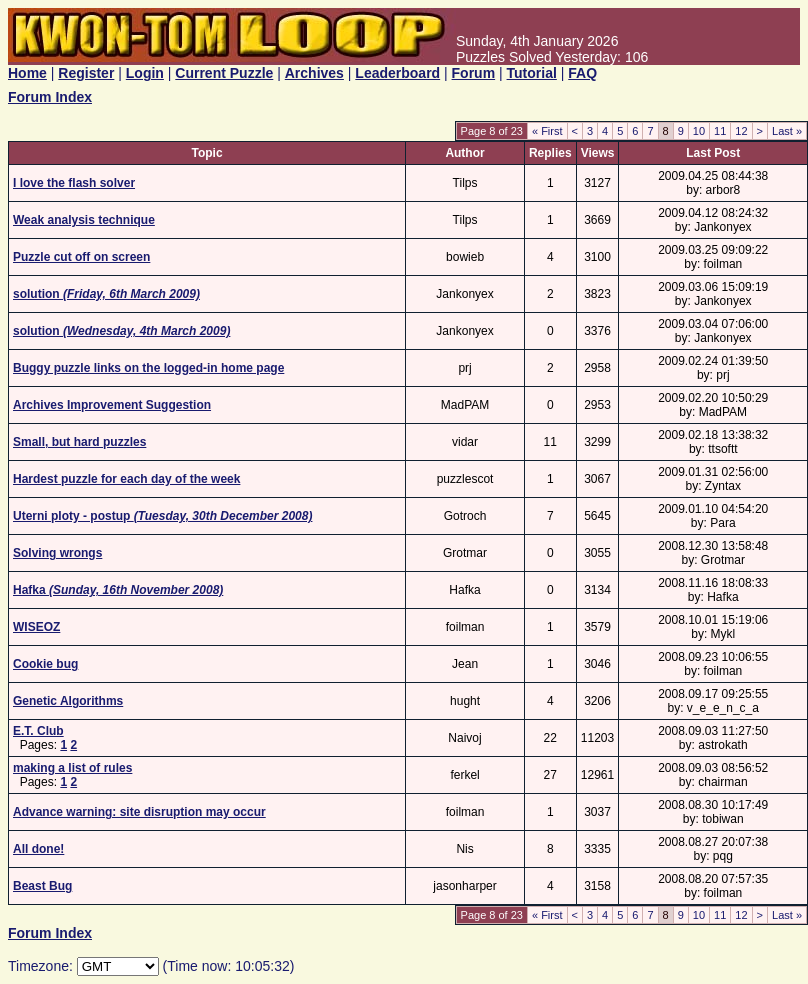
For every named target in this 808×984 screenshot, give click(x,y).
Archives (314, 73)
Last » (787, 131)
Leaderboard (397, 73)
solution (106, 294)
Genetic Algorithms (68, 701)
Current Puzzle (224, 73)
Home (27, 73)
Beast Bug (42, 886)
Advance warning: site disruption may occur (139, 812)
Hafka (118, 590)
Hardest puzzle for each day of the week (126, 479)
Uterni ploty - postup (162, 516)
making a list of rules (72, 768)
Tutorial (532, 73)
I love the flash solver (74, 183)
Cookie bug (45, 664)
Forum (474, 73)
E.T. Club (38, 731)
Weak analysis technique (84, 220)
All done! (38, 849)
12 (741, 131)
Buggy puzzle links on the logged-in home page (148, 368)
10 (699, 131)
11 (720, 131)
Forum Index (50, 97)
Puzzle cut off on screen (81, 257)
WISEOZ (36, 627)
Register (86, 73)
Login (145, 73)
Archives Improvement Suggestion (112, 405)
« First (547, 131)
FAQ (582, 73)
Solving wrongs (57, 553)
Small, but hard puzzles (79, 442)
